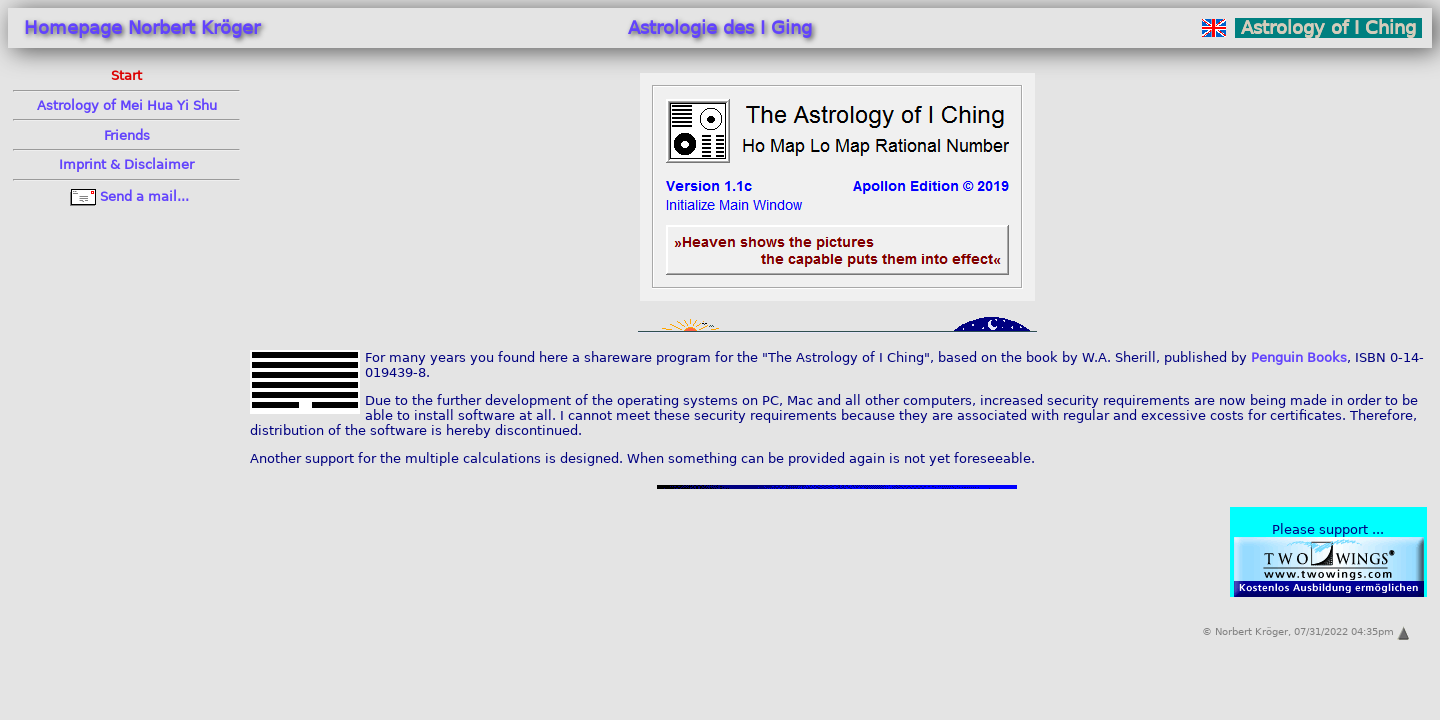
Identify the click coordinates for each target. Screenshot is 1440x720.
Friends (127, 135)
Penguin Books (1299, 357)
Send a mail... (126, 196)
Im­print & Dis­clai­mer (126, 164)
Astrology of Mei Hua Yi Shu (127, 105)
